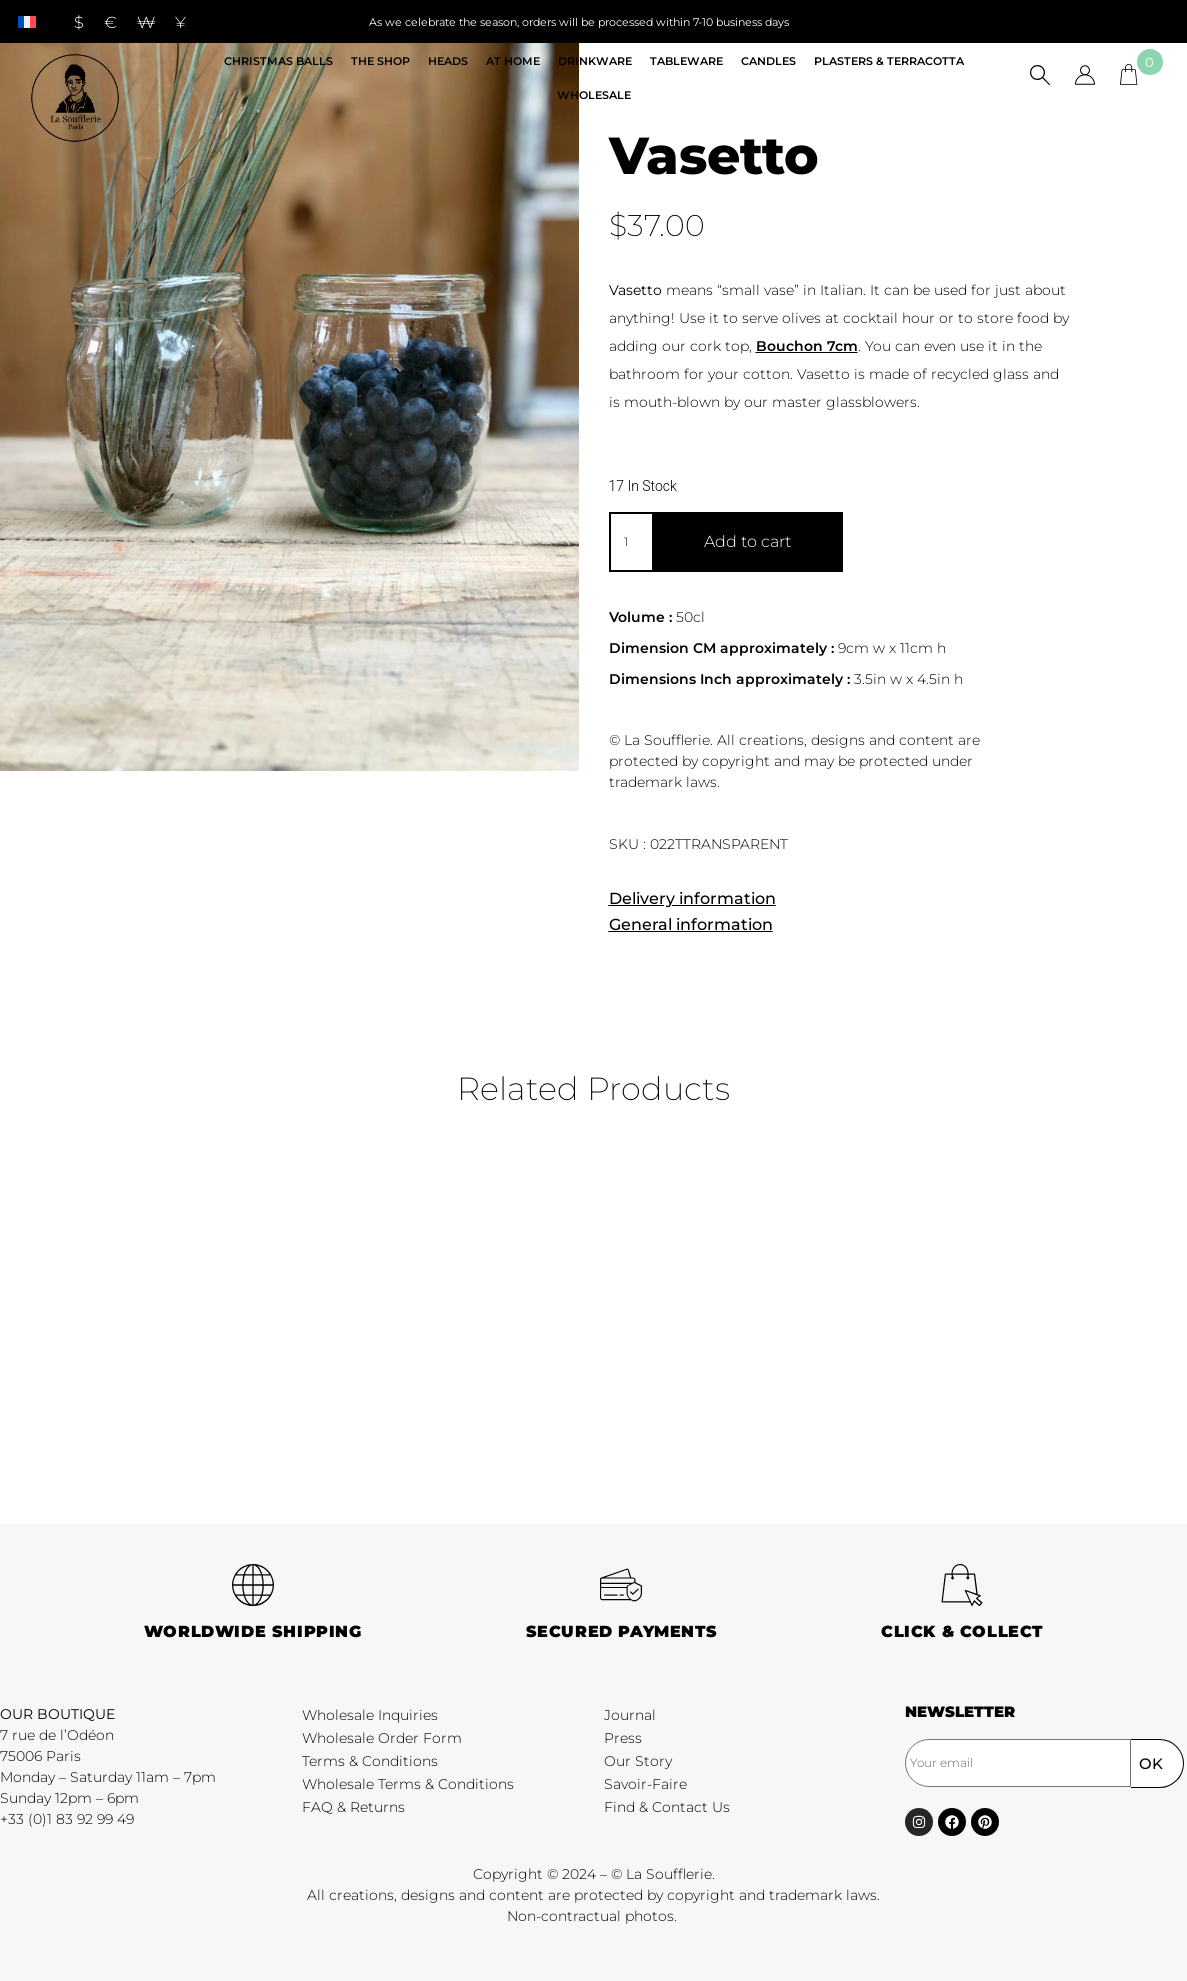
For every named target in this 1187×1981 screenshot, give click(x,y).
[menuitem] (27, 21)
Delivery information (692, 898)
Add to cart (747, 541)
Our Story (638, 1761)
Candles (768, 61)
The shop (380, 61)
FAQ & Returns (353, 1807)
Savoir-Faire (645, 1784)
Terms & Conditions (370, 1761)
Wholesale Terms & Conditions (408, 1784)
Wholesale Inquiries (370, 1715)
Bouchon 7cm (807, 346)
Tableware (686, 61)
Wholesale (594, 95)
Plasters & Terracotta (889, 61)
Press (623, 1738)
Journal (630, 1715)
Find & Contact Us (667, 1807)
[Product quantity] (631, 542)
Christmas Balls (278, 61)
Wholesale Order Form (382, 1738)
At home (513, 61)
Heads (448, 61)
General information (691, 924)
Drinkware (595, 61)
